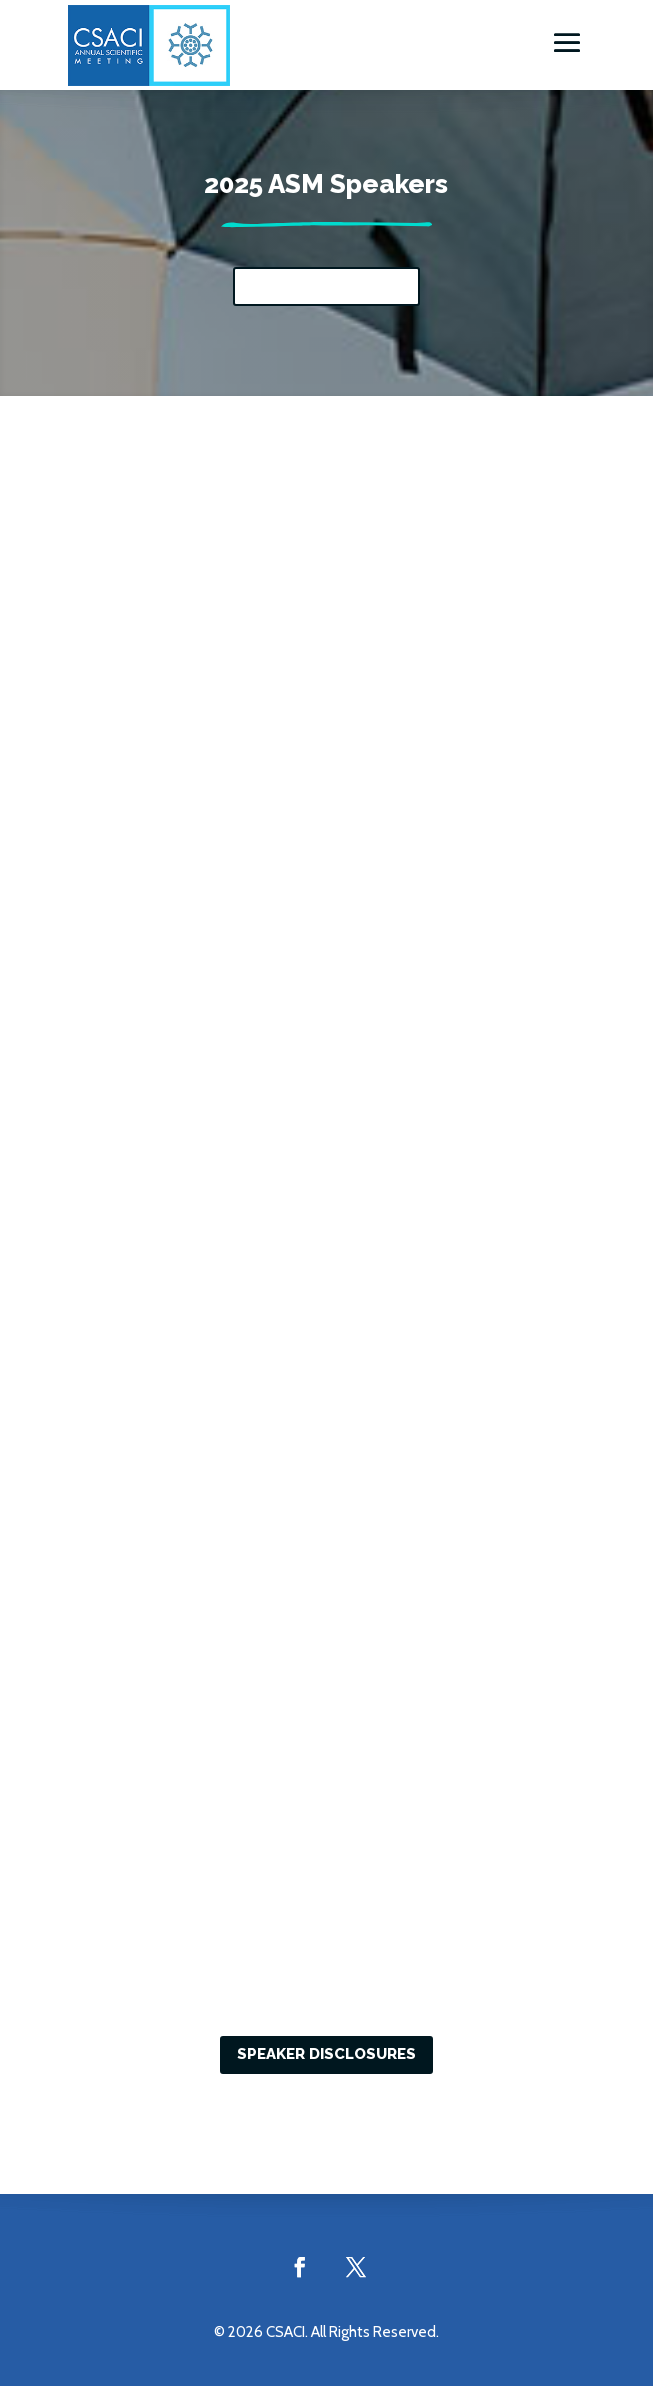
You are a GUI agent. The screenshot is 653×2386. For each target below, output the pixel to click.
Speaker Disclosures (326, 2054)
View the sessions (326, 286)
